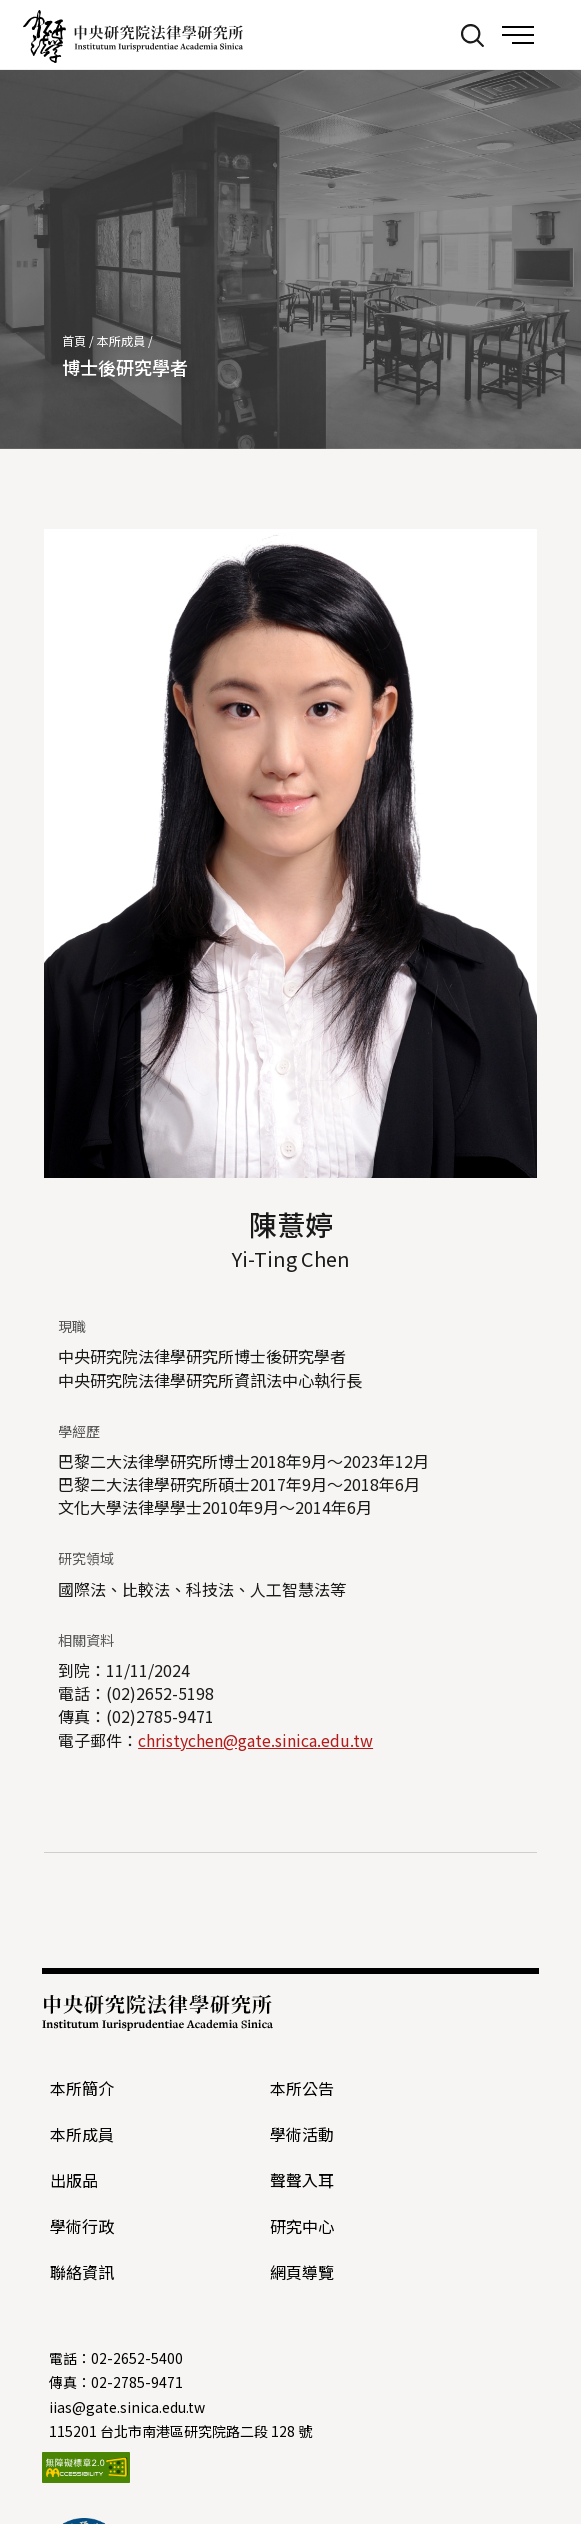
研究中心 (302, 2226)
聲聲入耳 (302, 2180)
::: (431, 34)
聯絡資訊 (82, 2272)
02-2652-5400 (137, 2358)
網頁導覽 (302, 2272)
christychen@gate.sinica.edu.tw (255, 1740)
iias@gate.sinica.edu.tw (127, 2407)
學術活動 (302, 2134)
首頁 (74, 340)
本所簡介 (82, 2088)
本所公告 (302, 2088)
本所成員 (121, 340)
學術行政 (82, 2226)
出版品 (74, 2180)
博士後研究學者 (125, 367)
